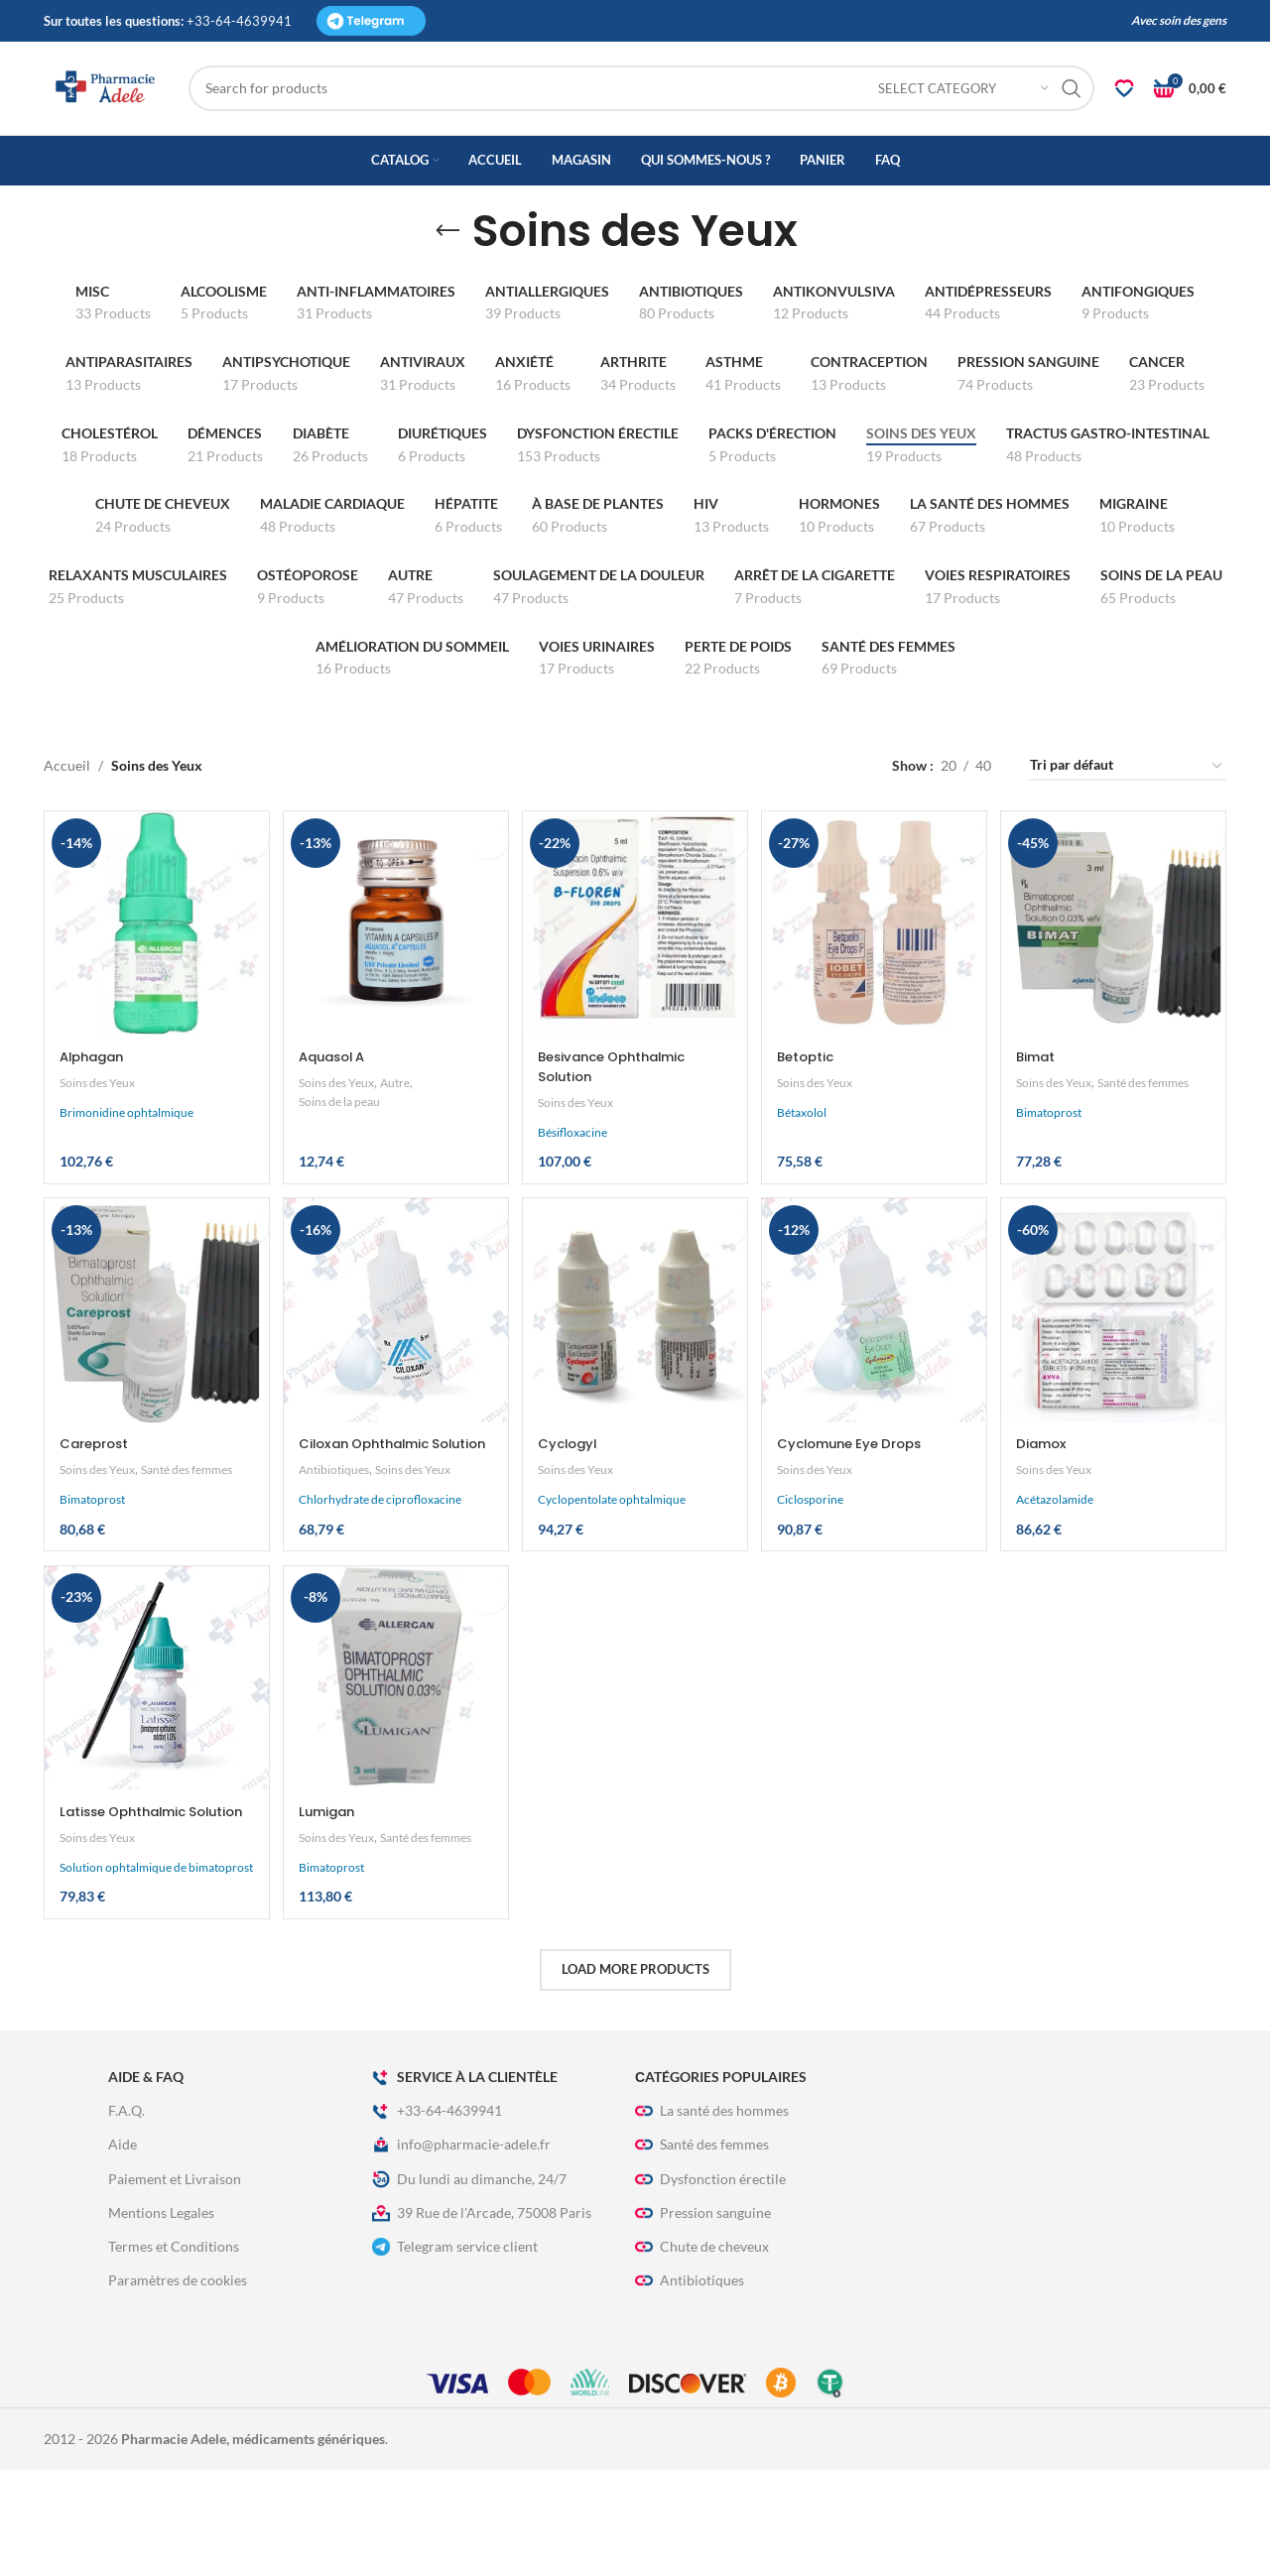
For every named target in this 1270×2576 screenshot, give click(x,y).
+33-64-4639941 (437, 2217)
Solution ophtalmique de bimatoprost (123, 1965)
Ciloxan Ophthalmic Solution (371, 1505)
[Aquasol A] (394, 976)
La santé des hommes (712, 2217)
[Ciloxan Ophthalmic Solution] (394, 1365)
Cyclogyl (572, 1495)
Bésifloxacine (575, 1181)
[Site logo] (148, 114)
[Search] (683, 116)
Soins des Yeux (101, 1133)
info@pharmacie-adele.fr (461, 2251)
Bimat (1043, 1107)
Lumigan (330, 1884)
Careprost (97, 1495)
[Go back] (447, 287)
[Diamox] (1116, 1365)
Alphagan (95, 1107)
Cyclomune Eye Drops (860, 1495)
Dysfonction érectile (710, 2285)
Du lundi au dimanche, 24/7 (469, 2285)
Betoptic (811, 1107)
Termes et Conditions (173, 2352)
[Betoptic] (875, 976)
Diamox (1049, 1495)
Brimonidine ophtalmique (126, 1163)
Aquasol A (337, 1107)
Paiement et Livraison (174, 2284)
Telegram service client (455, 2353)
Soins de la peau (345, 1152)
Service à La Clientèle (465, 2183)
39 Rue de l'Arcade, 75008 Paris (481, 2319)
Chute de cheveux (702, 2353)
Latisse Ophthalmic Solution (129, 1893)
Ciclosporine (814, 1550)
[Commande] (1127, 821)
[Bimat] (1116, 976)
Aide (122, 2250)
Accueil (67, 821)
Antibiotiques (337, 1540)
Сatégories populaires (721, 2182)
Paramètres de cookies (177, 2386)
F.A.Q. (126, 2216)
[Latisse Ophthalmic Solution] (154, 1753)
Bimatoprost (1054, 1180)
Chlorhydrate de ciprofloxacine (381, 1570)
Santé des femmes (1074, 1152)
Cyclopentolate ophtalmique (615, 1550)
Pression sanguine (703, 2319)
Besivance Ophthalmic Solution (622, 1117)
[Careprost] (154, 1365)
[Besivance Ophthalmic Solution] (635, 976)
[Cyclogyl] (635, 1365)
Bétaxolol (805, 1163)
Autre (405, 1133)
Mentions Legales (161, 2318)
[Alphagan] (154, 976)
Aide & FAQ (146, 2182)
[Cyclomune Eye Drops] (875, 1365)
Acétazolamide (1060, 1550)
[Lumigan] (394, 1753)
